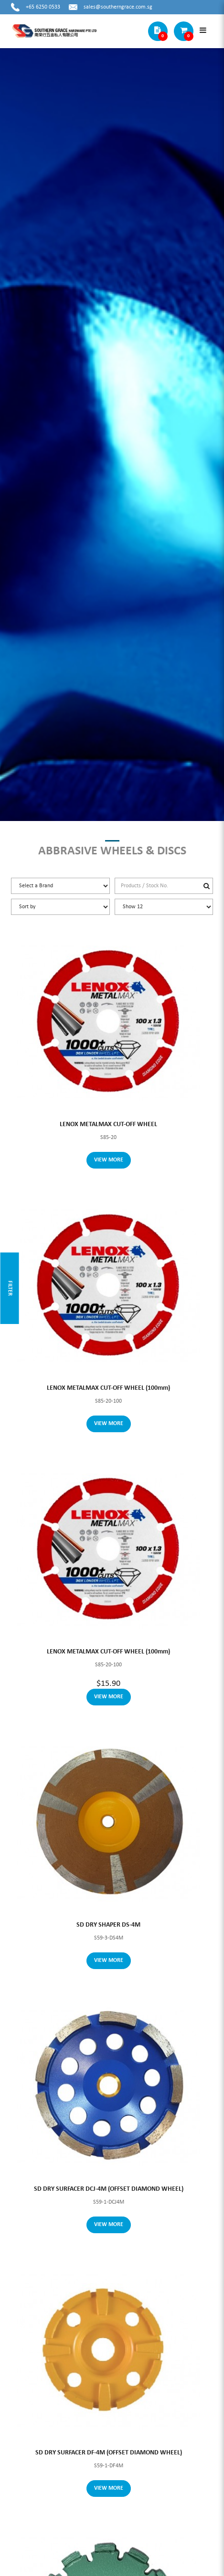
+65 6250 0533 (43, 7)
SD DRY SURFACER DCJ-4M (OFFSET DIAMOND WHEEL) (108, 2189)
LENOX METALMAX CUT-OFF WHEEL (108, 1124)
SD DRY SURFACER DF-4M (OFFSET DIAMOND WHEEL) (108, 2452)
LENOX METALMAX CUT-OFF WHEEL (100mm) (108, 1388)
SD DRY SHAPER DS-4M (108, 1925)
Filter (10, 1288)
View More (108, 1160)
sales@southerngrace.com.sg (118, 7)
